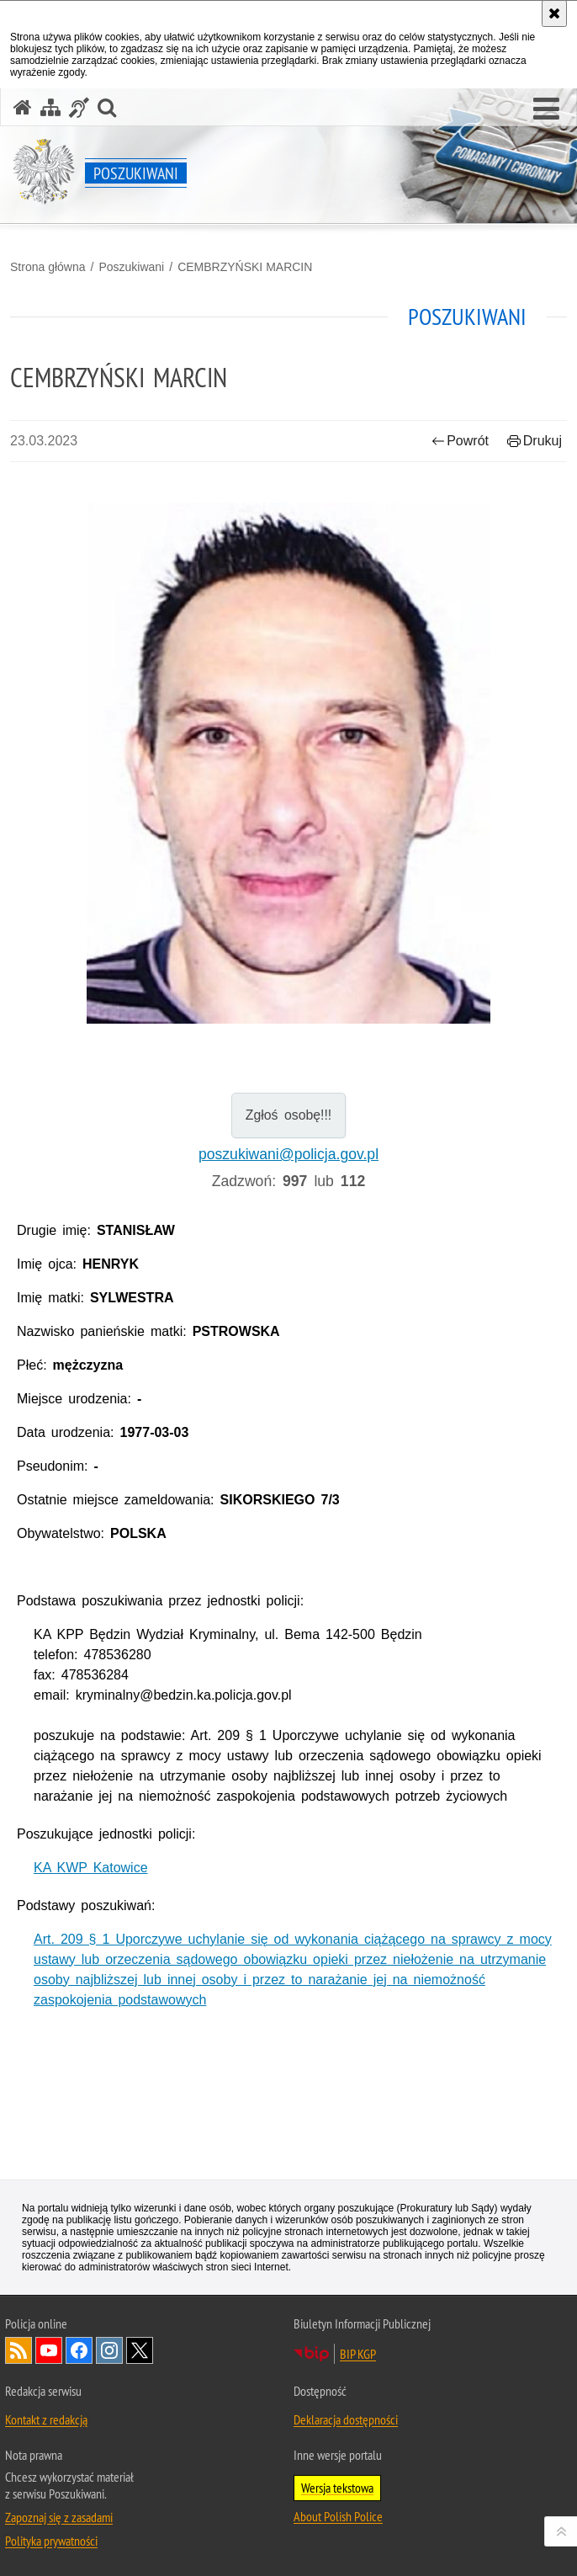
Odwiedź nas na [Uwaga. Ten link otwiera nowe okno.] (48, 2350)
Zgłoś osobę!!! (289, 1115)
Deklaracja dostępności (346, 2419)
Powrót (460, 441)
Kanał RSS (18, 2350)
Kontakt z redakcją (46, 2419)
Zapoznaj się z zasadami (59, 2517)
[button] (546, 109)
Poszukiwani (131, 267)
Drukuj (534, 441)
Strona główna (48, 267)
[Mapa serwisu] (50, 107)
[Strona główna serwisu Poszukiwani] (22, 107)
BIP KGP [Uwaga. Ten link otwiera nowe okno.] (358, 2353)
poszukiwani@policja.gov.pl (288, 1154)
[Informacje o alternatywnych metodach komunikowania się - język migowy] (79, 107)
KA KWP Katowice (91, 1867)
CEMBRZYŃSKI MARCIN (244, 267)
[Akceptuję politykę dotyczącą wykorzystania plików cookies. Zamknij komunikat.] (554, 13)
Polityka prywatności (51, 2540)
